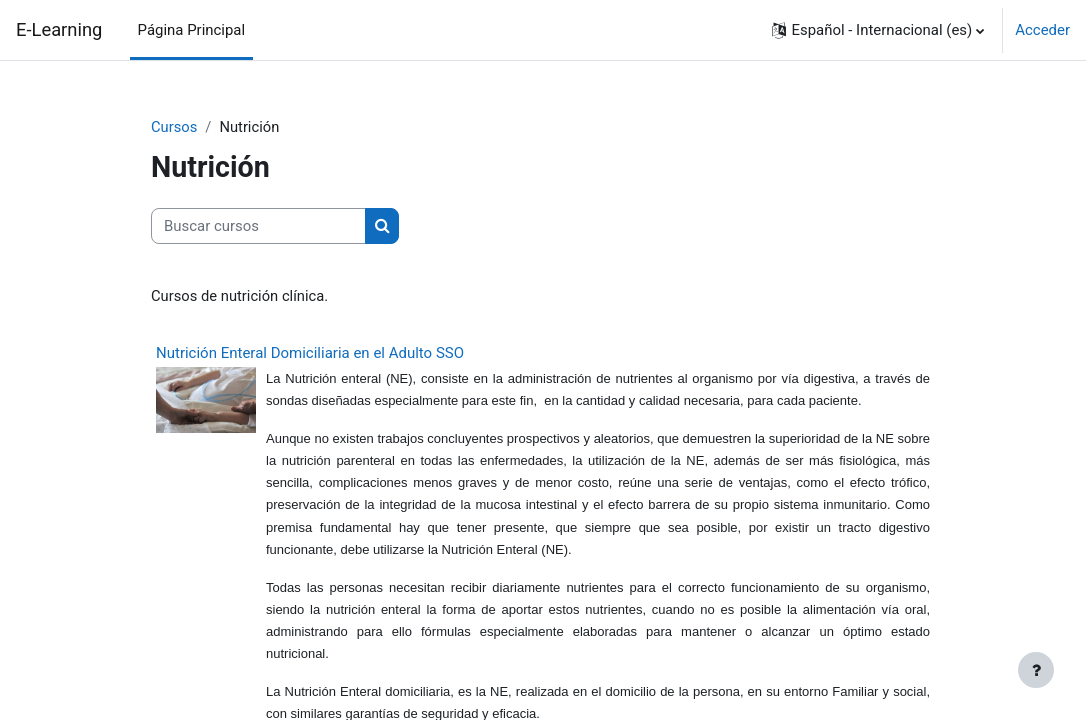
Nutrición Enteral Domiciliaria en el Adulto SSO (310, 354)
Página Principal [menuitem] (192, 30)
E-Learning (59, 29)
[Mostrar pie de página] (1036, 670)
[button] (878, 30)
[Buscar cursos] (258, 226)
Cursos (174, 127)
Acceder (1042, 30)
